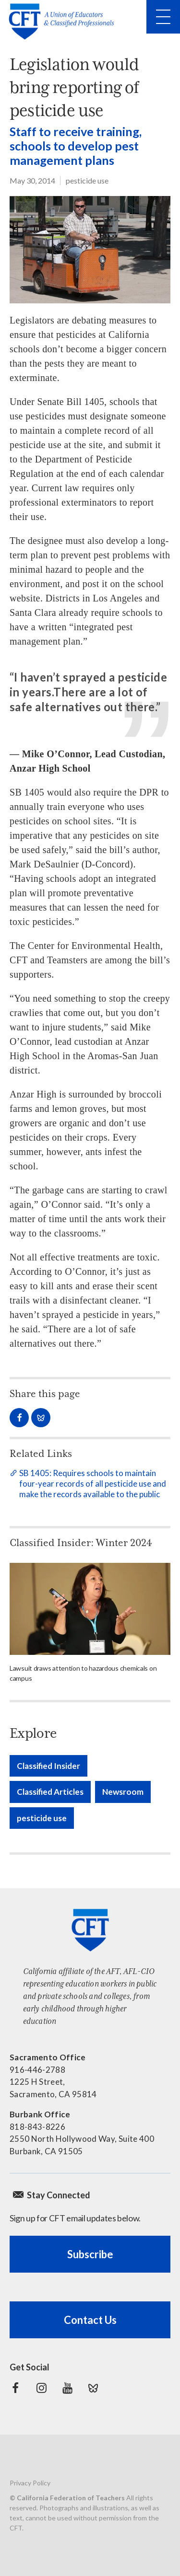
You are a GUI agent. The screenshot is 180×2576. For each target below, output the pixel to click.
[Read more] (90, 1609)
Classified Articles (50, 1792)
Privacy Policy (30, 2483)
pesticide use (87, 180)
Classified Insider (48, 1766)
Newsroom (123, 1792)
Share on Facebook (19, 1417)
